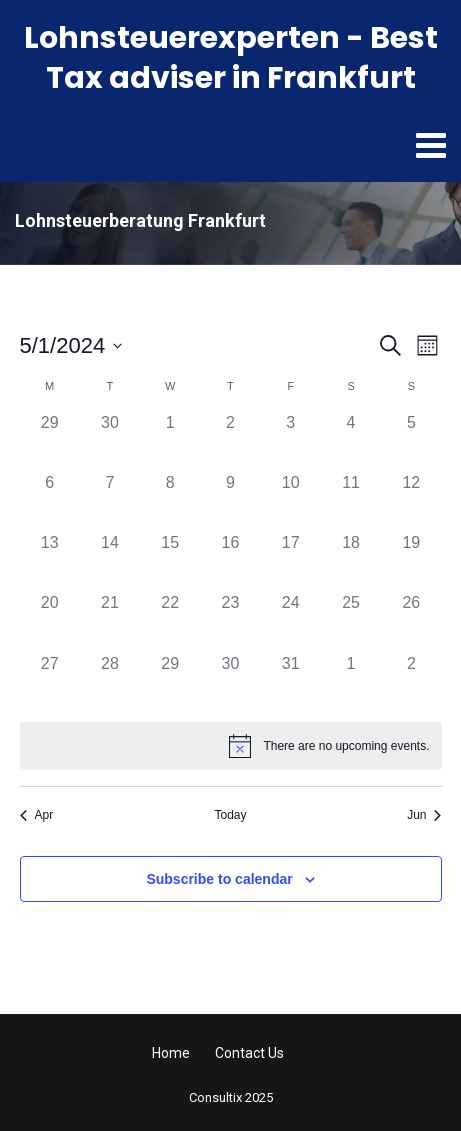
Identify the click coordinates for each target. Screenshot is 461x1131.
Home (171, 1053)
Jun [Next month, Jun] (424, 815)
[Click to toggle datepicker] (71, 345)
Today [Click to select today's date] (230, 815)
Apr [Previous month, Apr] (37, 815)
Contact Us (249, 1053)
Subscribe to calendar (219, 879)
